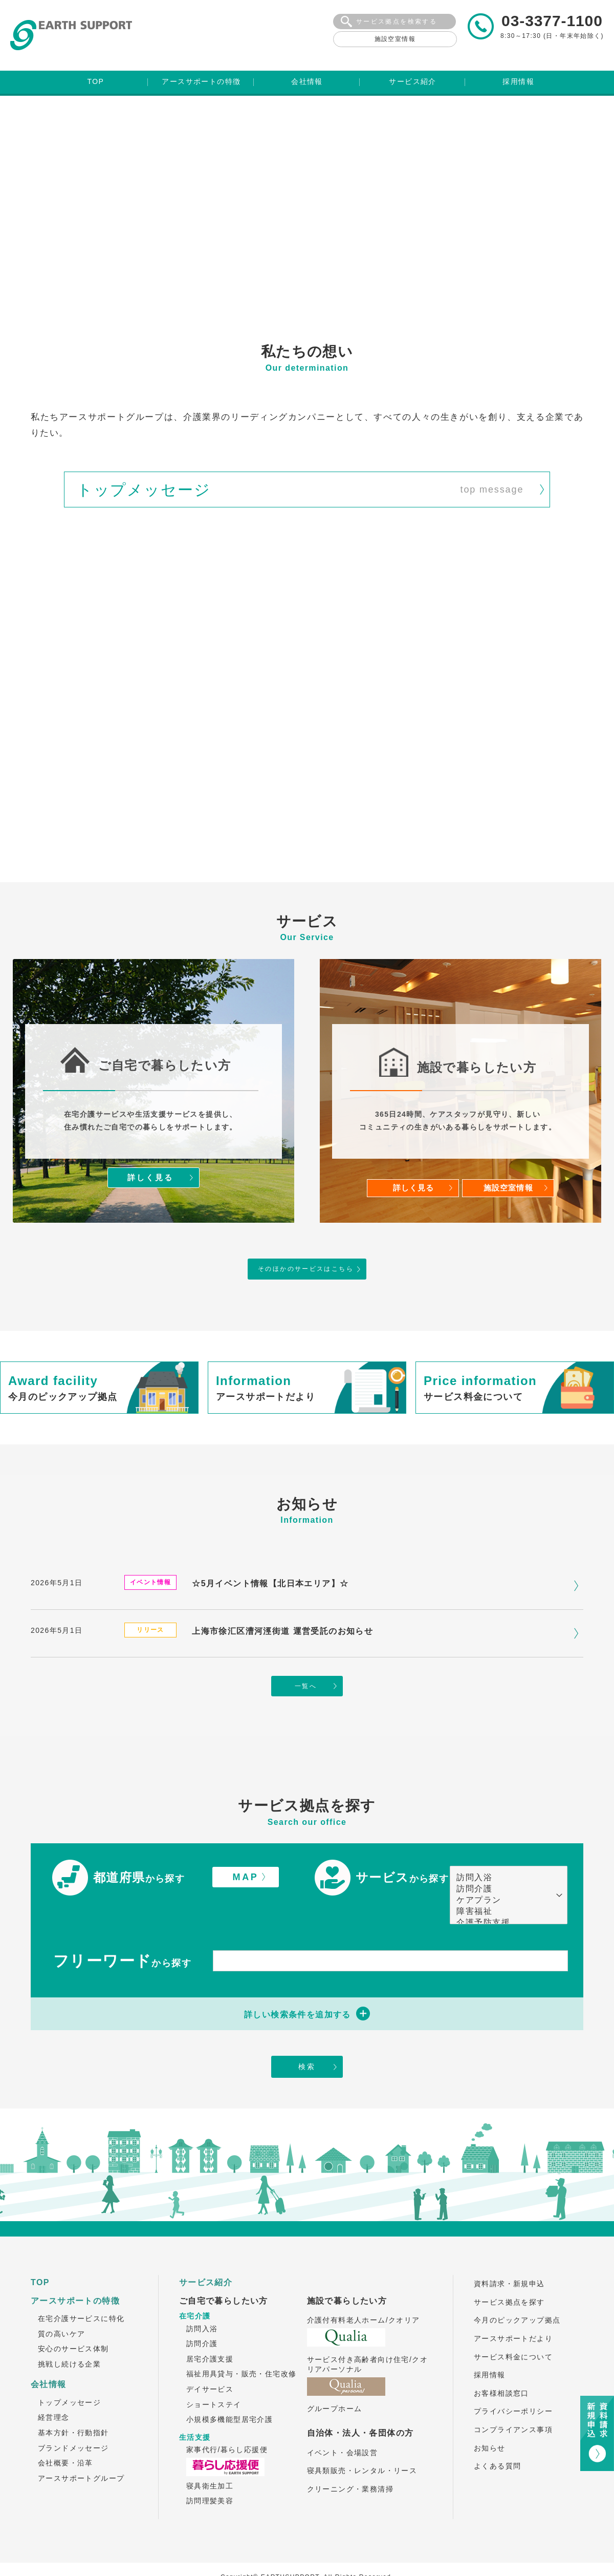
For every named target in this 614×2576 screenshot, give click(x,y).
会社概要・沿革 (65, 2437)
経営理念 (54, 2391)
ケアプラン (503, 1872)
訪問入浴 (503, 1850)
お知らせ (490, 2422)
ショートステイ (214, 2378)
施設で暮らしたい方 (347, 2274)
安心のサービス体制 (73, 2322)
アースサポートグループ (81, 2452)
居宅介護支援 (209, 2333)
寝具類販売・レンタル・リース (362, 2444)
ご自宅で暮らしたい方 (223, 2274)
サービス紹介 (205, 2256)
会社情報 (49, 2358)
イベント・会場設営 (342, 2426)
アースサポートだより (513, 2312)
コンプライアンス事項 (513, 2403)
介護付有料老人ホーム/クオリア (363, 2294)
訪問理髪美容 (209, 2475)
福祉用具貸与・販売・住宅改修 (241, 2348)
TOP (40, 2256)
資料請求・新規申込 (509, 2257)
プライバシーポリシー (513, 2385)
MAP (246, 1849)
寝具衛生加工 (209, 2460)
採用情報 (490, 2349)
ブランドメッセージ (73, 2422)
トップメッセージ (69, 2376)
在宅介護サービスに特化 (81, 2292)
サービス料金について (513, 2331)
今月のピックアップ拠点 (517, 2294)
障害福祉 (503, 1883)
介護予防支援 (503, 1895)
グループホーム (334, 2382)
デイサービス (209, 2363)
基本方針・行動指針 (73, 2406)
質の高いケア (61, 2308)
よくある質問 (497, 2440)
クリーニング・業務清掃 (350, 2463)
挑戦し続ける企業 (69, 2338)
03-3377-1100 (552, 20)
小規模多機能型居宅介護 (229, 2393)
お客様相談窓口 (501, 2367)
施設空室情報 (395, 38)
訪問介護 (503, 1861)
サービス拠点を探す (509, 2276)
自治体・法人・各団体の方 (360, 2407)
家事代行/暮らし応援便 (227, 2423)
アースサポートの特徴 (75, 2274)
